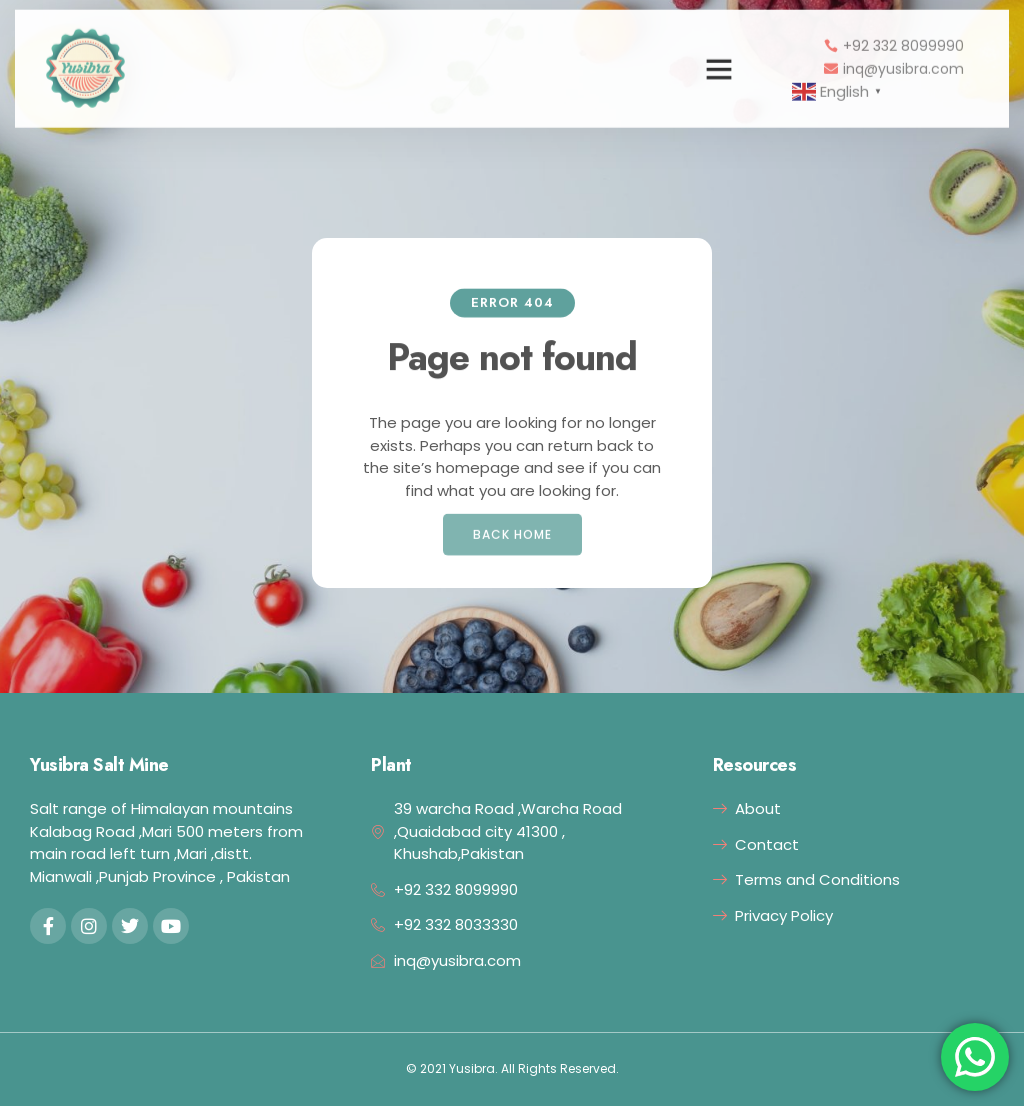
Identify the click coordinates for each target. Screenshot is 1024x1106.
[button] (719, 59)
